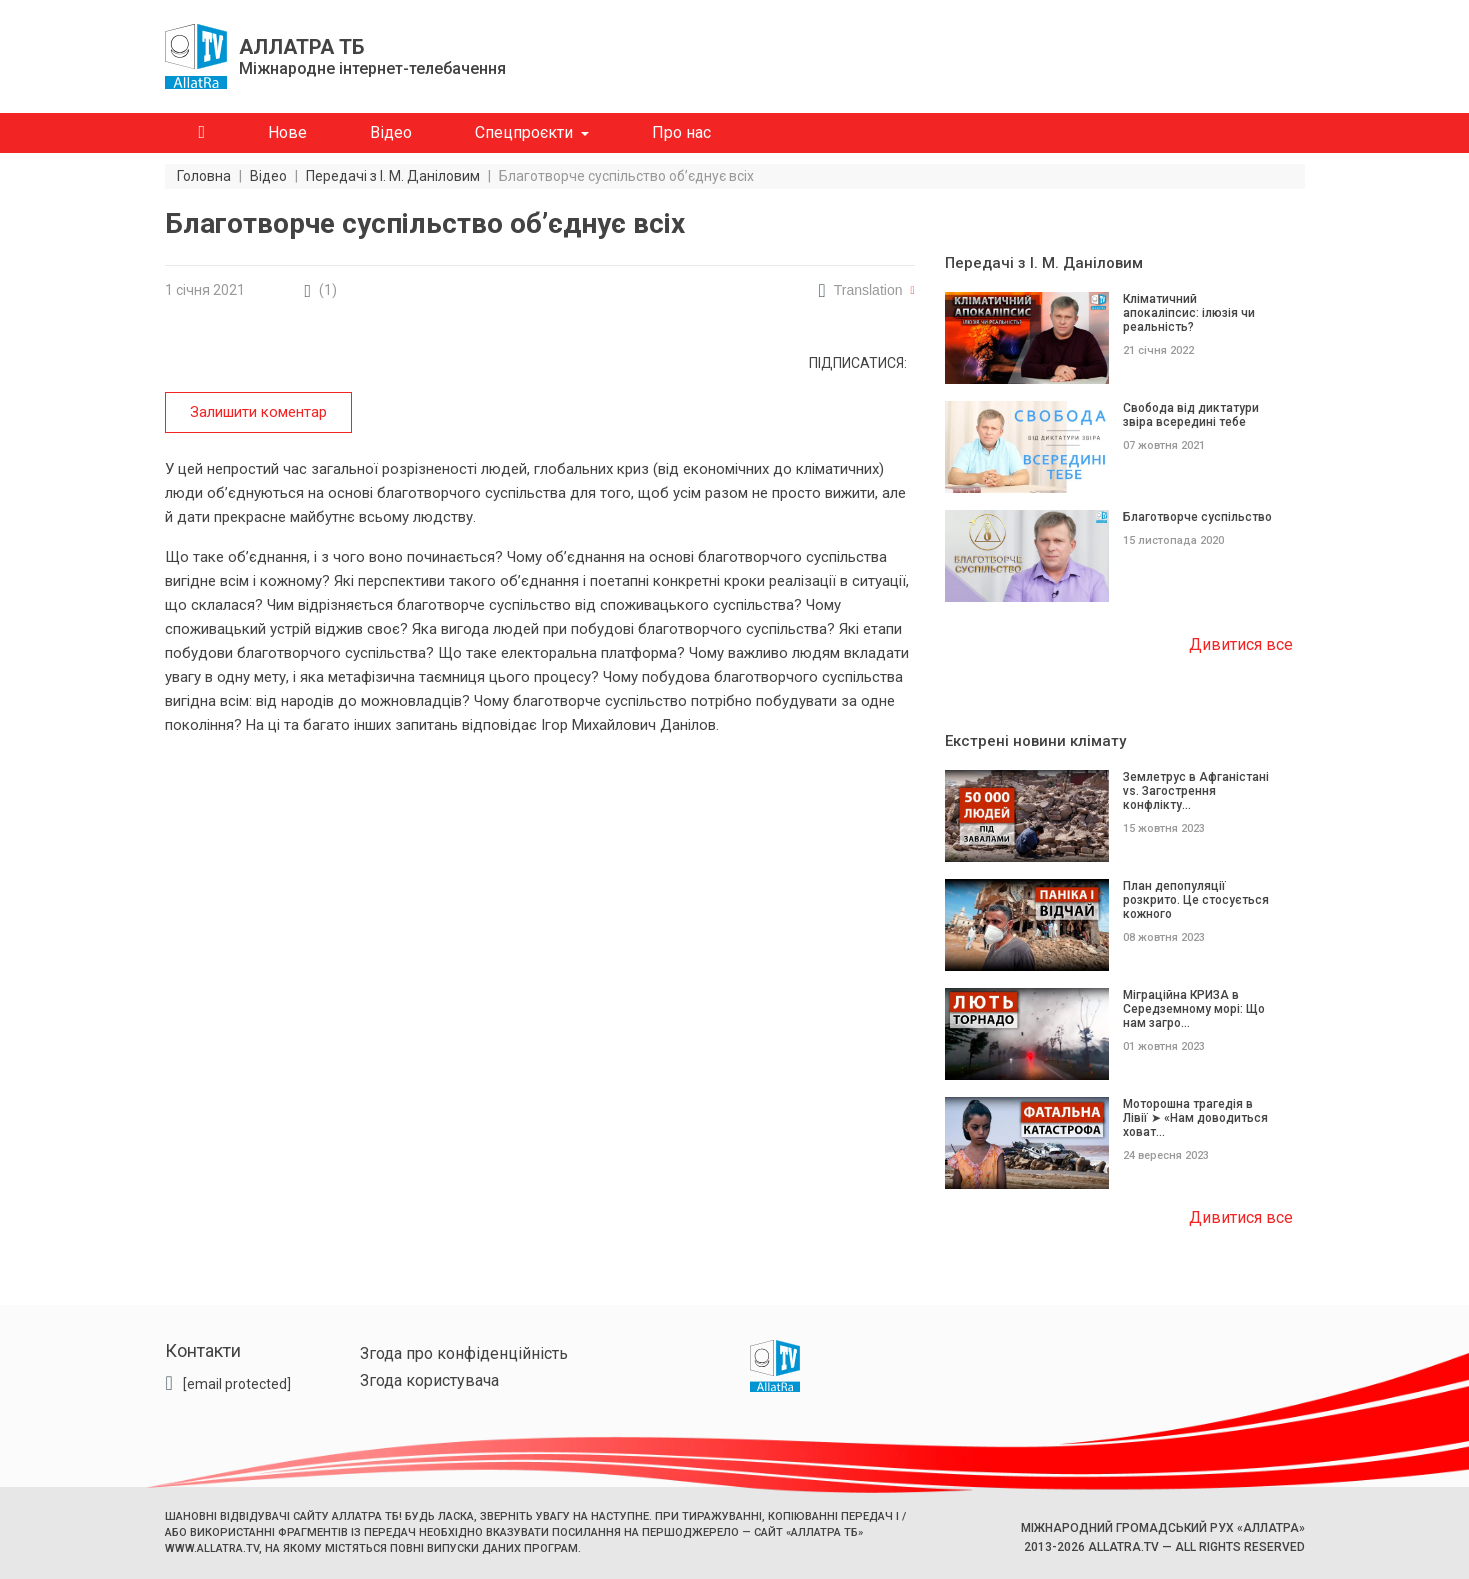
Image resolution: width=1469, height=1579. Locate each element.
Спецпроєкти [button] (524, 132)
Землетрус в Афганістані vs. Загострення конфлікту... (1196, 791)
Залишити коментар (258, 412)
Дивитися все (1241, 644)
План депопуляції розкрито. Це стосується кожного (1196, 900)
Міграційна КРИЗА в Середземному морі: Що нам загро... (1194, 1009)
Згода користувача (429, 1380)
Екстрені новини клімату (1035, 741)
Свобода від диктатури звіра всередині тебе (1191, 415)
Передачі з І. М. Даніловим (1044, 263)
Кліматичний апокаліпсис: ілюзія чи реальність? (1189, 313)
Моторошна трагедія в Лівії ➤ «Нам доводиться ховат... (1195, 1118)
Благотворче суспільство (1197, 517)
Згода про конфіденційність (464, 1353)
